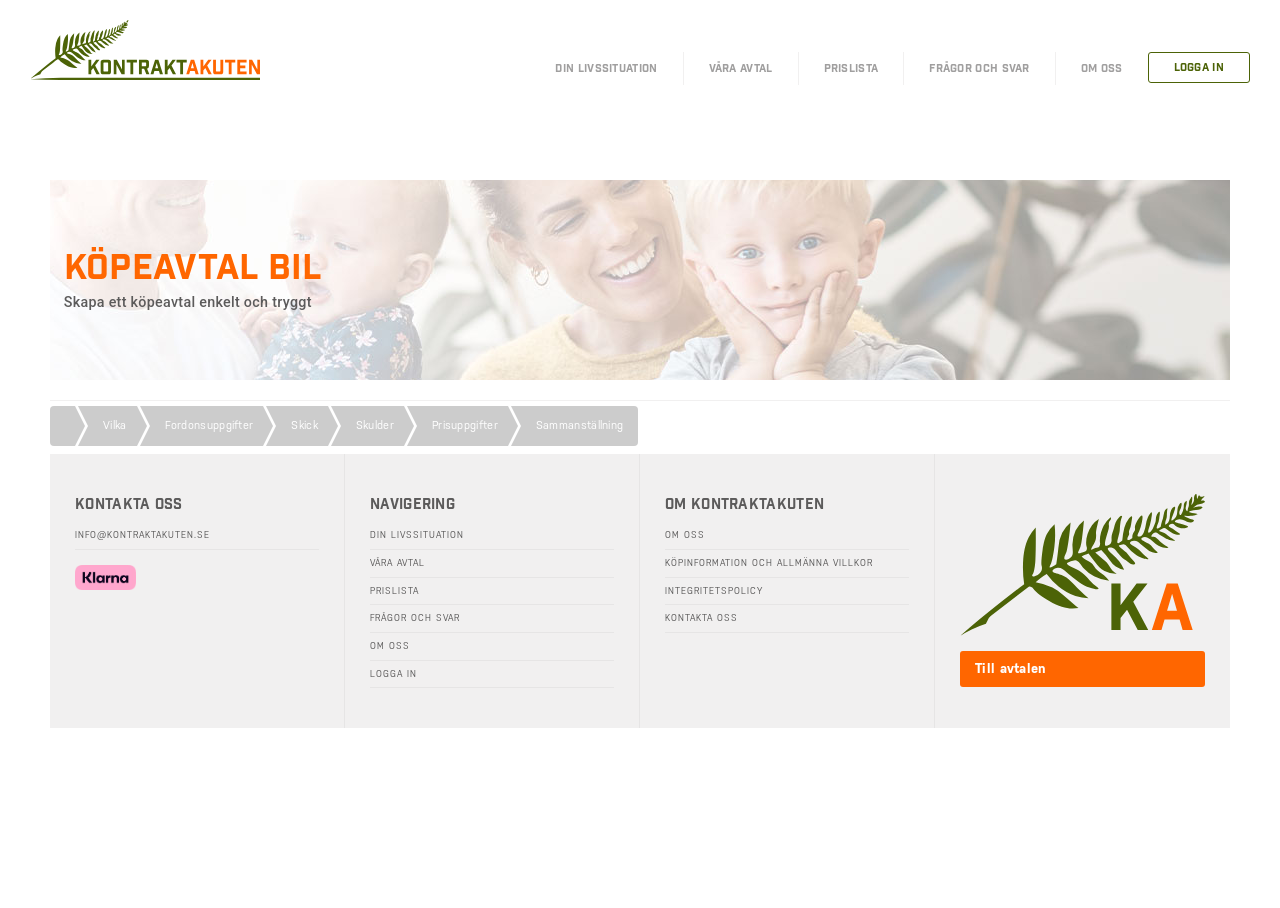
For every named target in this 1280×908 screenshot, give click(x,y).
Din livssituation (417, 535)
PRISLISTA (851, 68)
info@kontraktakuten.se (142, 535)
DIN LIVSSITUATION (606, 68)
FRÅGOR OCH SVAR (979, 68)
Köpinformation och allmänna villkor (769, 563)
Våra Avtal (741, 68)
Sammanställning (580, 425)
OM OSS (1102, 68)
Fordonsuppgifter (209, 425)
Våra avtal (397, 563)
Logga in (393, 674)
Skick (304, 425)
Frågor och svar (415, 618)
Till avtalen (1011, 668)
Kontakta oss (701, 618)
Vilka (115, 425)
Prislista (394, 591)
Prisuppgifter (465, 425)
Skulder (375, 425)
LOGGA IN (1199, 67)
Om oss (390, 646)
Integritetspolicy (714, 591)
